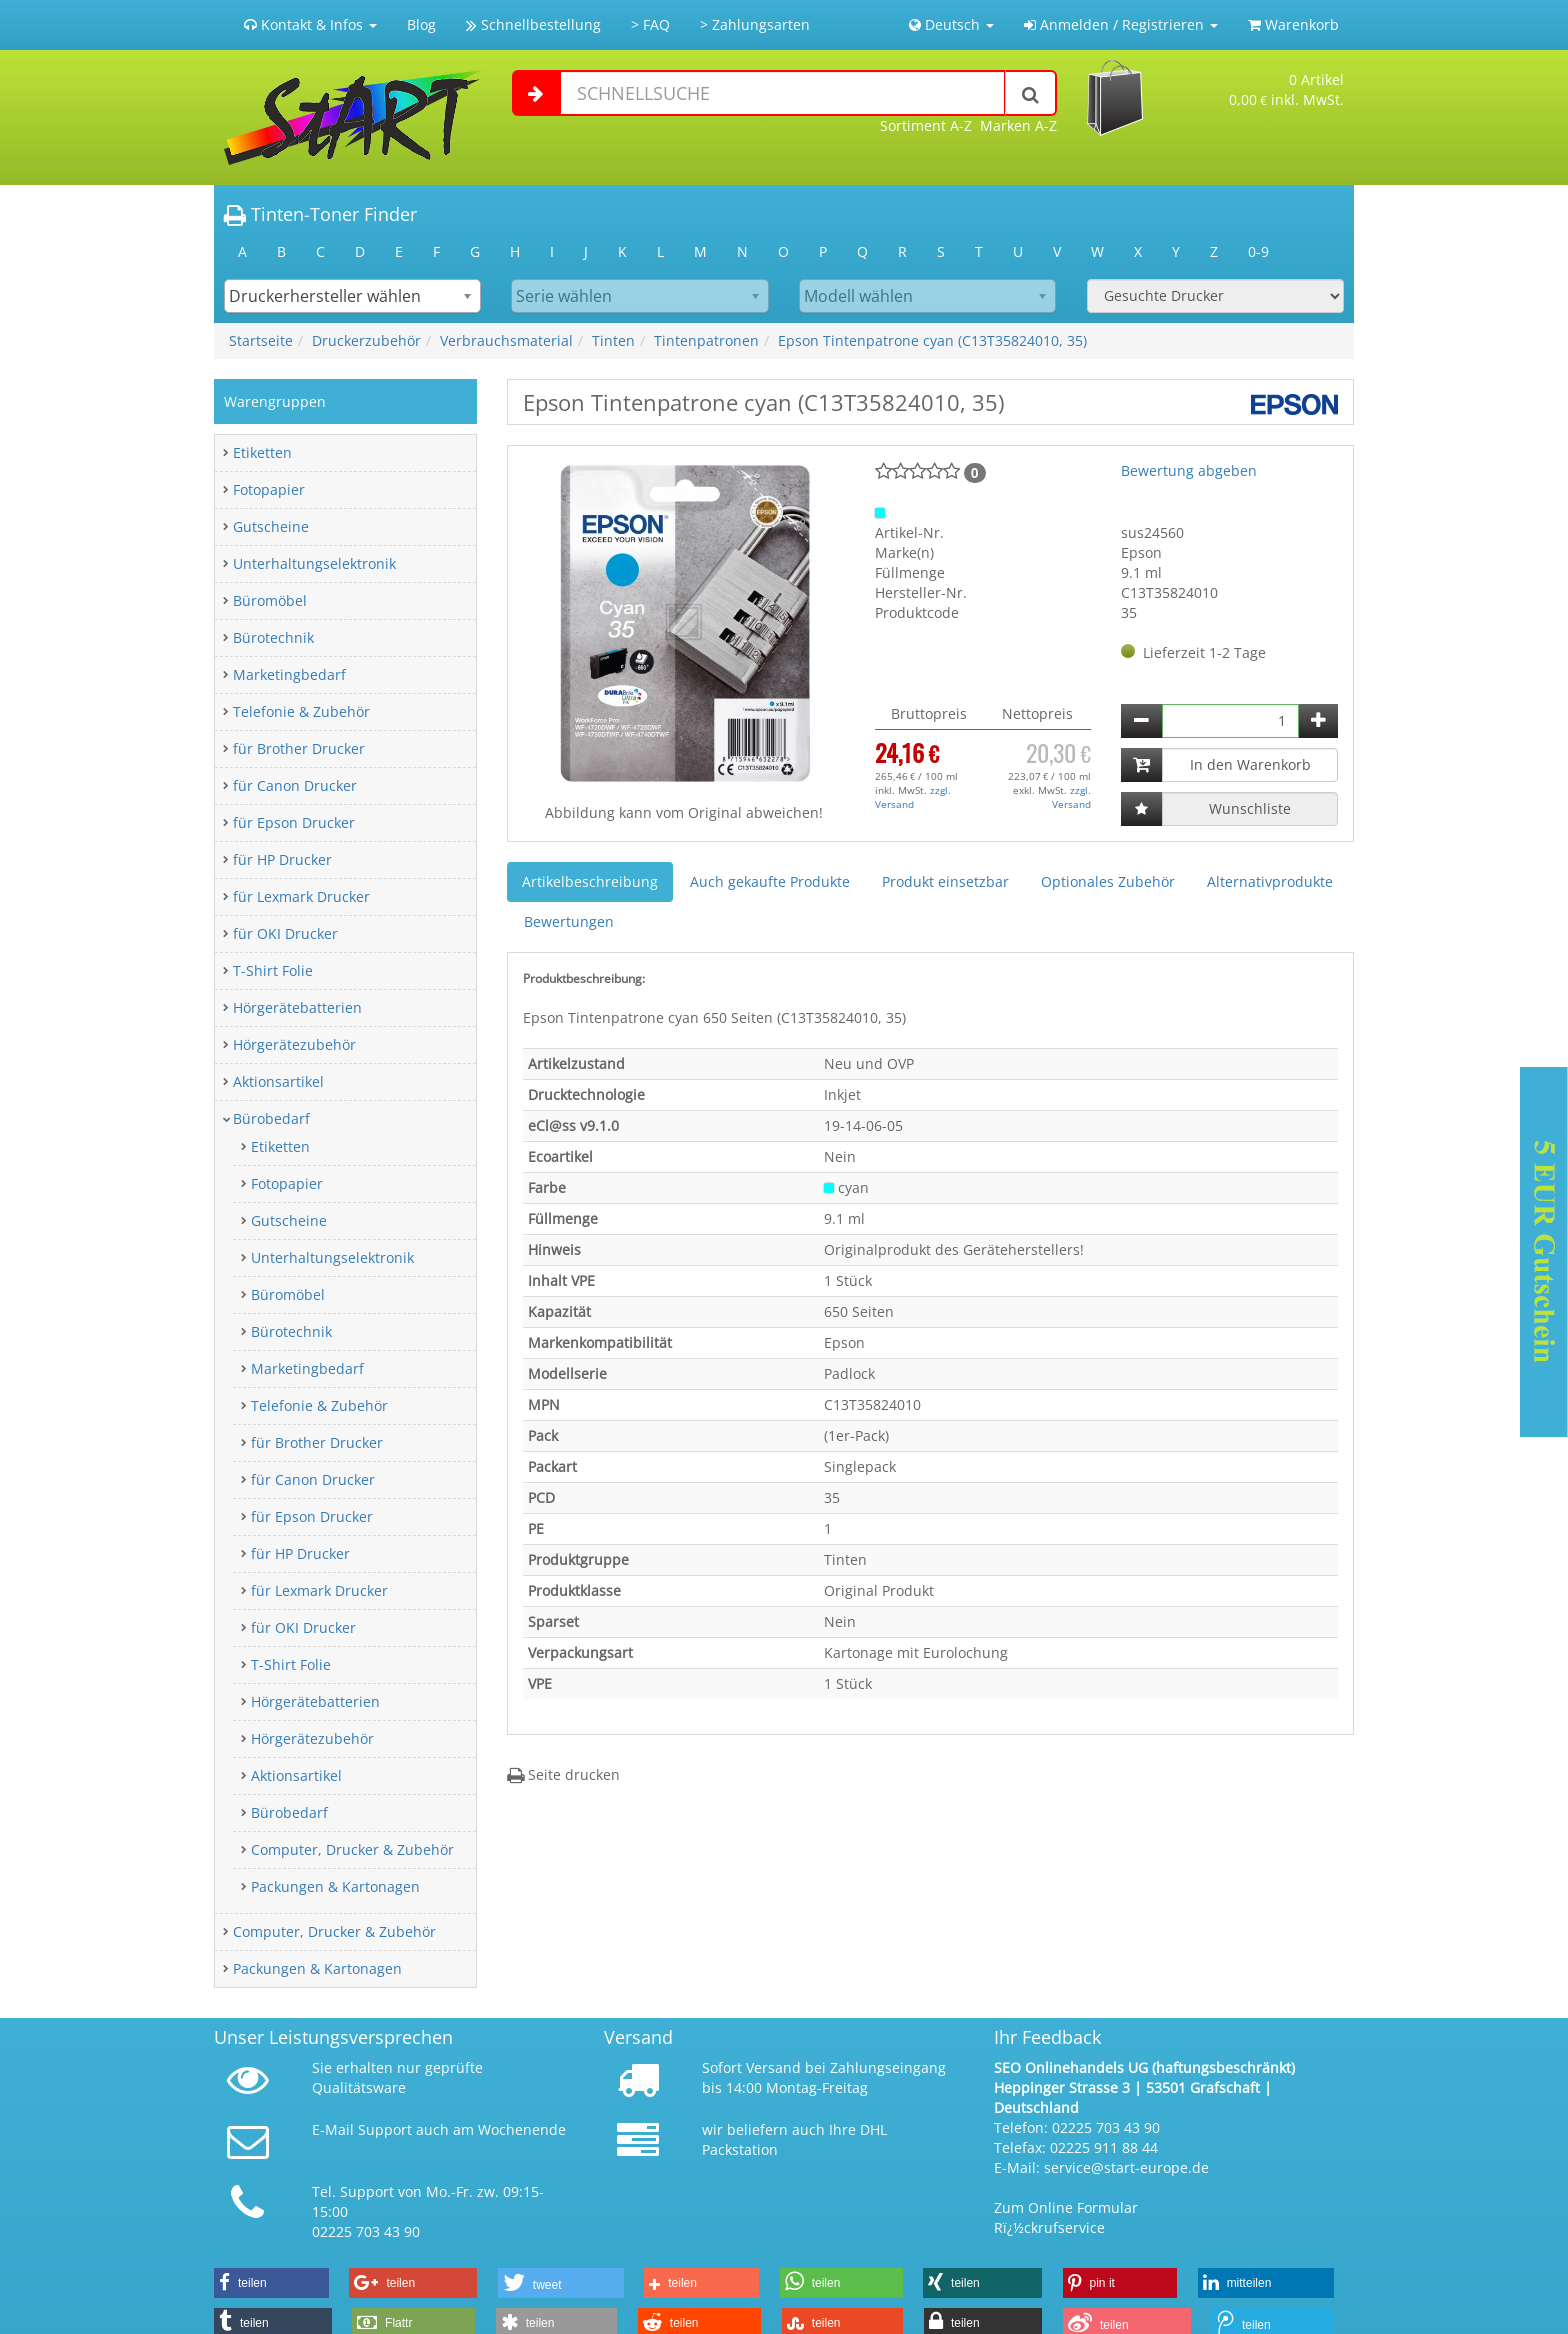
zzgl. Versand (913, 797)
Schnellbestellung (533, 24)
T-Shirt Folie (273, 970)
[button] (271, 2283)
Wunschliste (1250, 808)
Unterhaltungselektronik (314, 563)
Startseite (261, 340)
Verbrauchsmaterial (506, 340)
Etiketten (262, 452)
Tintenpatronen (706, 340)
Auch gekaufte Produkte (770, 881)
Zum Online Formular (1066, 2207)
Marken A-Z (1018, 125)
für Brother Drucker (299, 748)
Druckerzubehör (366, 340)
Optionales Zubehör (1108, 881)
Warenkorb (1293, 24)
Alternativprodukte (1270, 881)
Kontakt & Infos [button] (310, 24)
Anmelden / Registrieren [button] (1121, 24)
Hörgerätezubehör (294, 1044)
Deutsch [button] (951, 24)
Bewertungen (569, 921)
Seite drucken (563, 1774)
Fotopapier (269, 489)
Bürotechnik (273, 637)
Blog (421, 24)
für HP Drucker (282, 859)
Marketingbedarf (289, 674)
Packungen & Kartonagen (335, 1886)
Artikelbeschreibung (590, 881)
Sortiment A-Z (926, 125)
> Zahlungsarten (755, 24)
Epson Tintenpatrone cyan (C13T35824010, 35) (932, 340)
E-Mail (333, 2129)
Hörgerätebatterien (297, 1007)
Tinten (613, 340)
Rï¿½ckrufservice (1049, 2227)
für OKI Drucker (285, 933)
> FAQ (650, 24)
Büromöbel (270, 600)
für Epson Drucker (294, 822)
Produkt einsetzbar (945, 881)
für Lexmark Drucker (301, 896)
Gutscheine (271, 526)
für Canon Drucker (295, 785)
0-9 (1258, 251)
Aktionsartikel (278, 1081)
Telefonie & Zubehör (301, 711)
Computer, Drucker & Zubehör (352, 1849)
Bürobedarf (271, 1118)
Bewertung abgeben (1189, 470)
